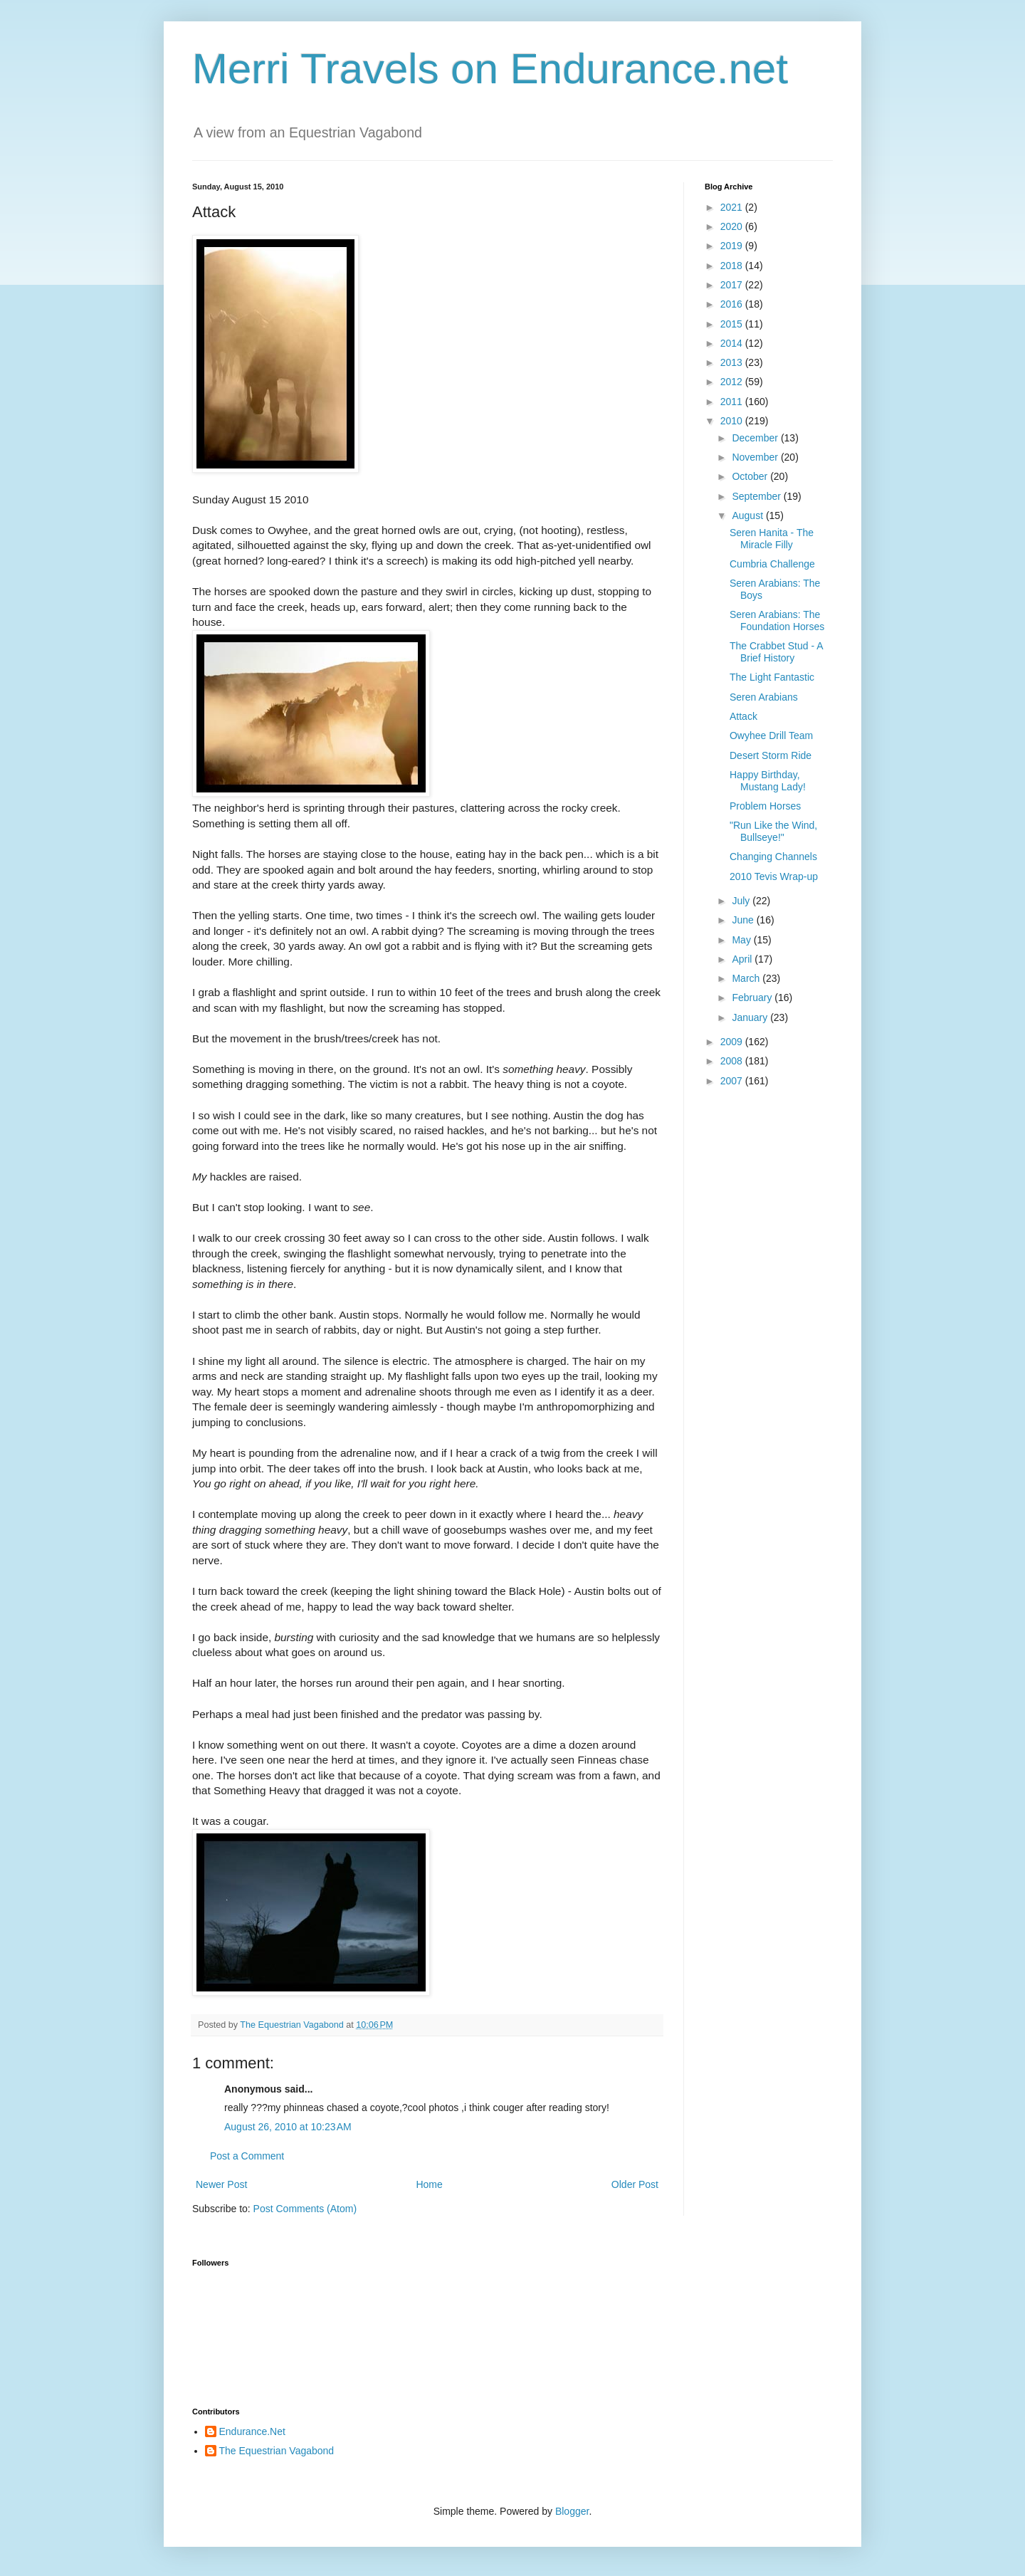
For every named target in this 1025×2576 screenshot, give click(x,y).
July (742, 900)
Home (429, 2184)
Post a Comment (247, 2156)
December (756, 438)
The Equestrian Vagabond (277, 2450)
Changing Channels (773, 856)
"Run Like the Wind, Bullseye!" (773, 831)
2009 (732, 1041)
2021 (732, 207)
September (757, 496)
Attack (743, 716)
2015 (732, 324)
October (751, 476)
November (756, 457)
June (744, 920)
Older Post (634, 2184)
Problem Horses (765, 806)
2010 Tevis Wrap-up (774, 876)
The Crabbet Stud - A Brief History (776, 652)
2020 (732, 226)
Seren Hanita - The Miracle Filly (772, 538)
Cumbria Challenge (772, 564)
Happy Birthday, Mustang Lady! (768, 780)
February (753, 997)
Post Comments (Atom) (305, 2208)
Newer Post (221, 2184)
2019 (732, 245)
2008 (732, 1061)
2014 (732, 343)
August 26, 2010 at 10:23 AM (288, 2126)
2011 (732, 401)
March (747, 978)
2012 (732, 381)
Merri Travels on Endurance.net (490, 69)
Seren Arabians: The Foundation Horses (777, 620)
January (751, 1017)
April (743, 959)
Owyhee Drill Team (771, 735)
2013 (732, 362)
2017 (732, 284)
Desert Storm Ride (770, 755)
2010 (732, 420)
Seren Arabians (764, 697)
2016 (732, 304)
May (742, 940)
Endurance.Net (252, 2431)
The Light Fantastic (772, 677)
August (748, 515)
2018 (732, 265)
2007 (732, 1081)
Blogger (572, 2511)
